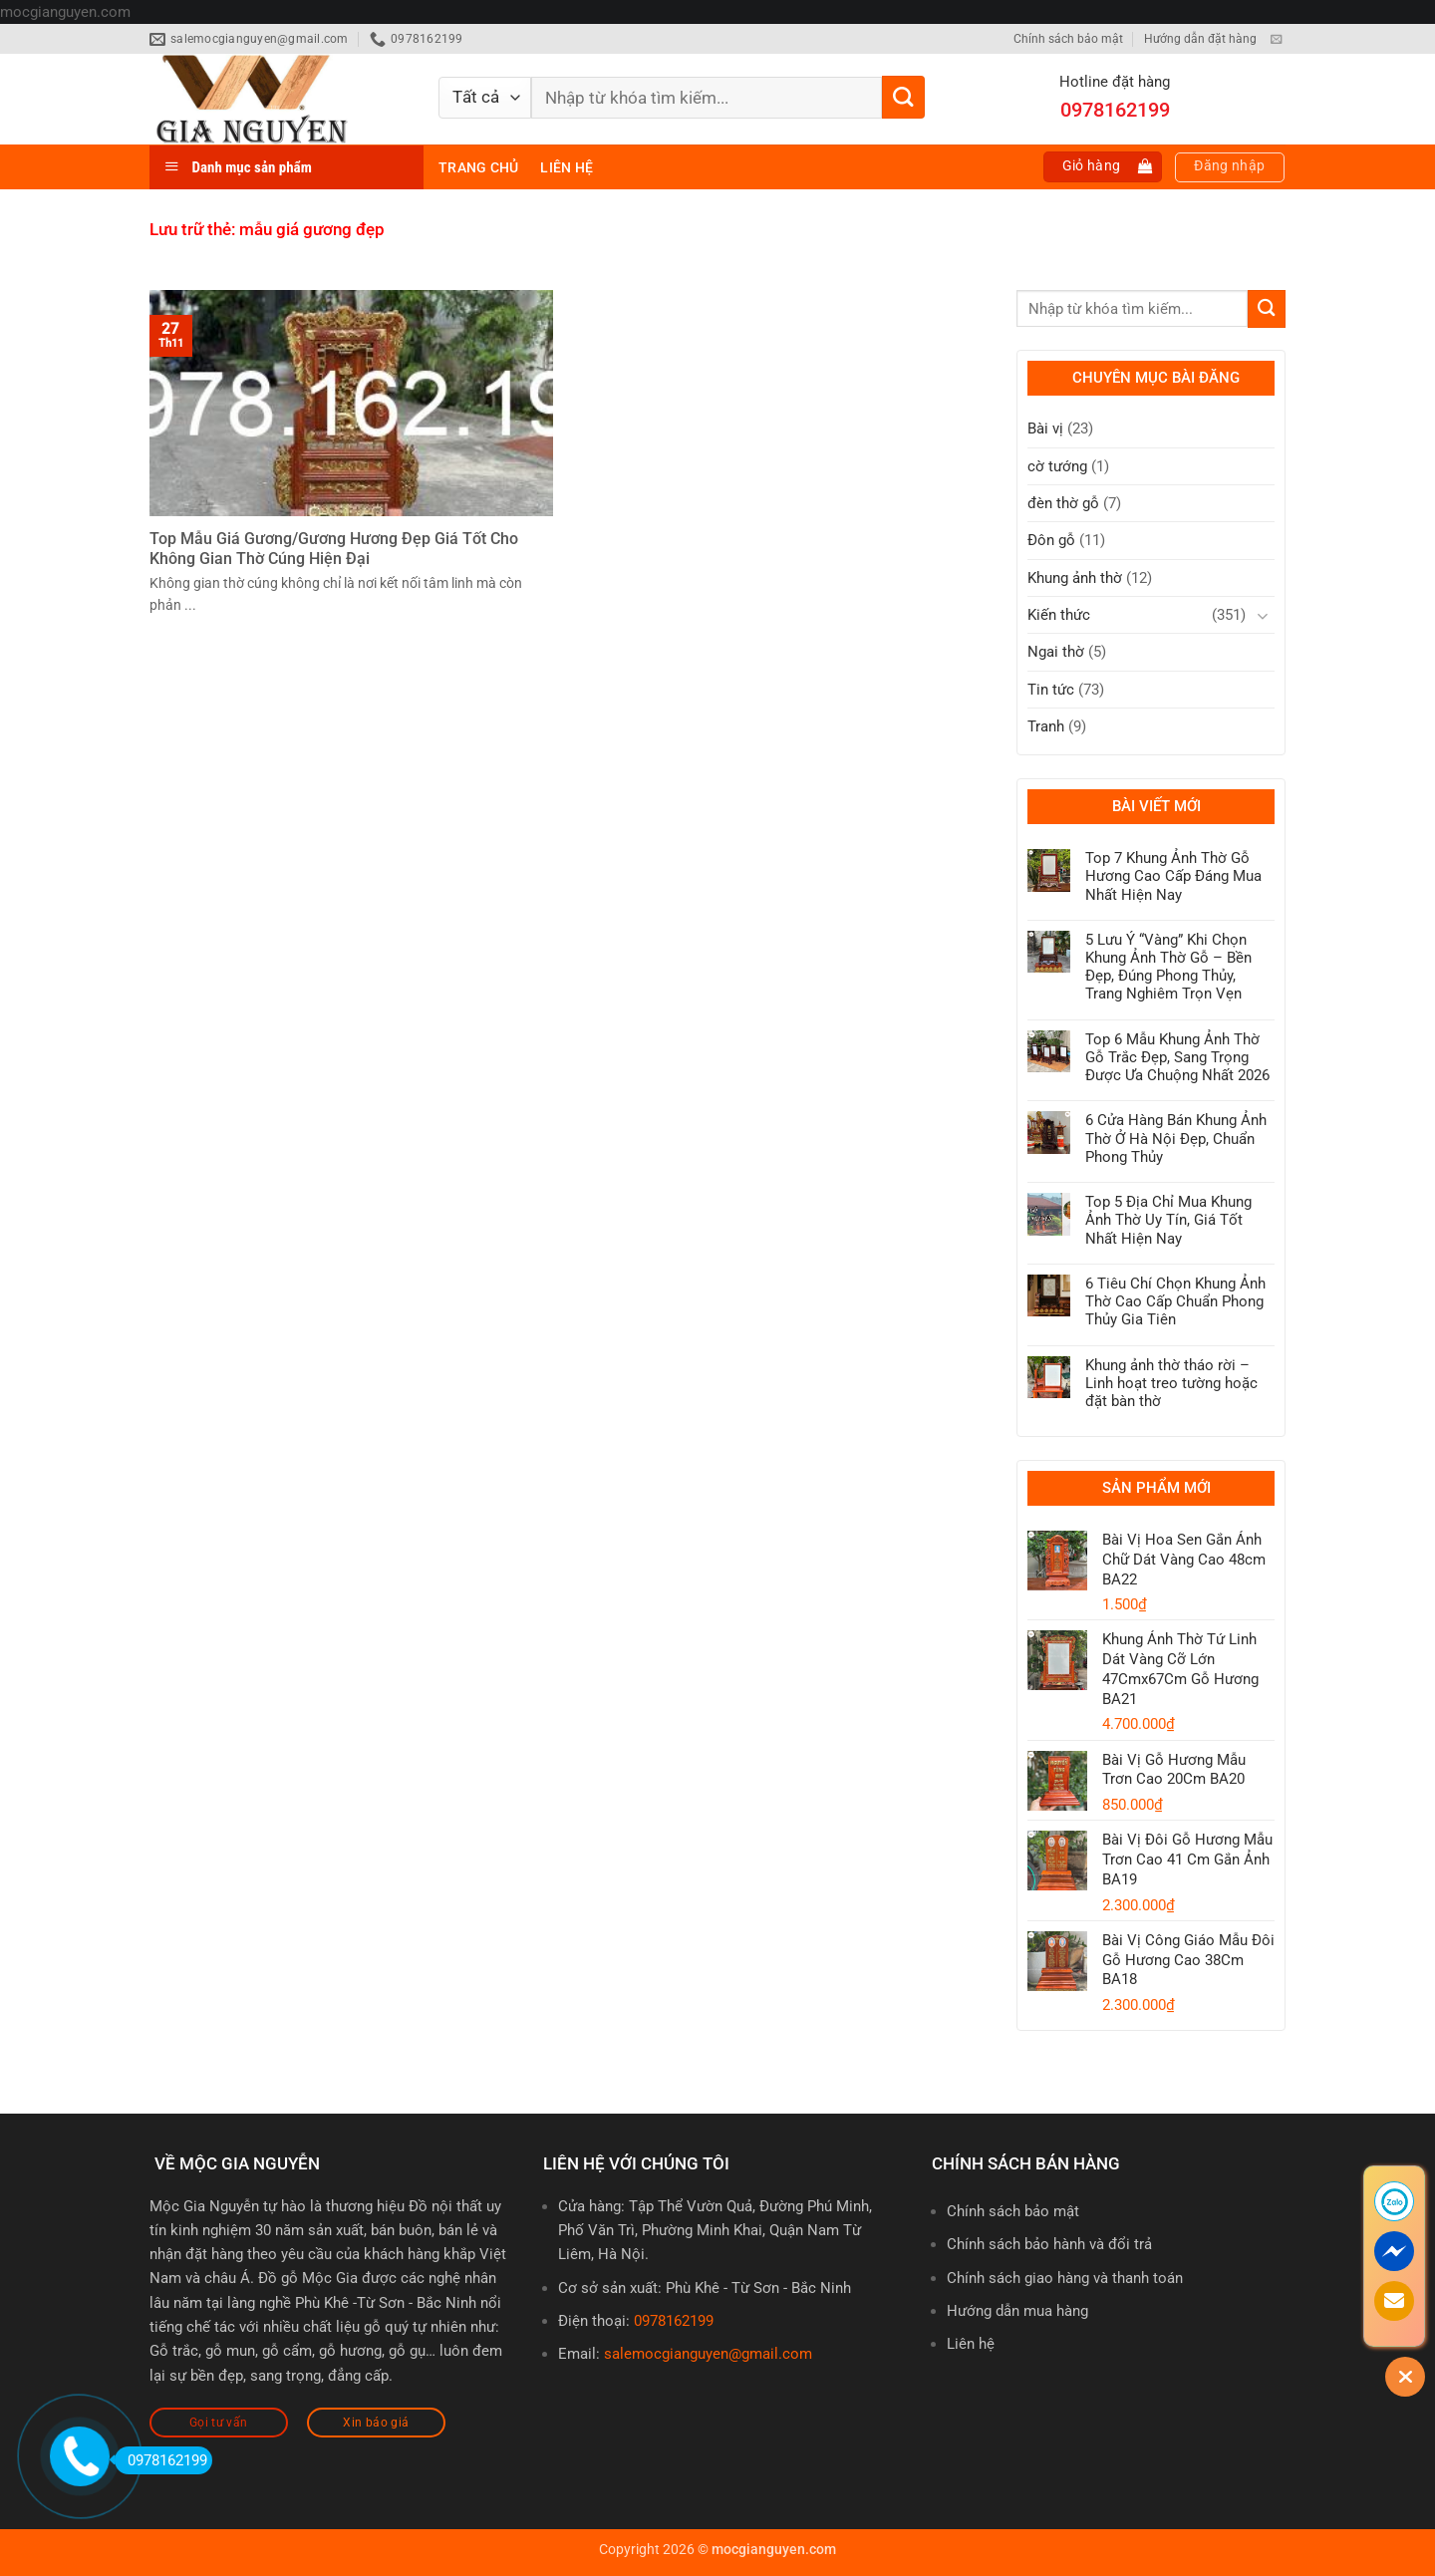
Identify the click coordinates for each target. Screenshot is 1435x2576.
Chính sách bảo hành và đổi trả (1049, 2244)
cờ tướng (1057, 466)
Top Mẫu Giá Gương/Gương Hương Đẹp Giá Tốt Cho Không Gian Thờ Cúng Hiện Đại (333, 548)
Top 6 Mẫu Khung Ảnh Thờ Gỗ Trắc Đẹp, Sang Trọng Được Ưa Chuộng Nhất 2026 (1177, 1057)
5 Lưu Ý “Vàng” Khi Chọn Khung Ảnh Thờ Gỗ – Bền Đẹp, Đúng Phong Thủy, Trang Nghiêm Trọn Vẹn (1168, 967)
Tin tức (1050, 690)
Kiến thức (1058, 615)
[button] (1103, 166)
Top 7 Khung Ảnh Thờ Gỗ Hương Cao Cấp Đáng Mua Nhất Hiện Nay (1173, 876)
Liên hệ (566, 167)
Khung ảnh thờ (1074, 578)
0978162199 (674, 2321)
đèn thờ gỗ (1063, 503)
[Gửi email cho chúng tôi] (1276, 40)
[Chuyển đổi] (1263, 615)
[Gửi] (903, 97)
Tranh (1045, 726)
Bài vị (1045, 428)
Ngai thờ (1055, 652)
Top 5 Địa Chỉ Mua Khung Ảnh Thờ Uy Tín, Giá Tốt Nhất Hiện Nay (1168, 1220)
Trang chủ (478, 167)
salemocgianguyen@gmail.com (708, 2354)
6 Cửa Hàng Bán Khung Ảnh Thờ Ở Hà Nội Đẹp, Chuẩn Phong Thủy (1176, 1138)
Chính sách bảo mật (1068, 39)
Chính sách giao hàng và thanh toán (1065, 2278)
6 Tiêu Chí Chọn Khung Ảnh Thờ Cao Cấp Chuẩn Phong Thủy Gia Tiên (1175, 1301)
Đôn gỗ (1051, 540)
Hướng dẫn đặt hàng (1200, 39)
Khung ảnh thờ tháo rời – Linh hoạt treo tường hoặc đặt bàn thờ (1171, 1383)
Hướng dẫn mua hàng (1017, 2311)
